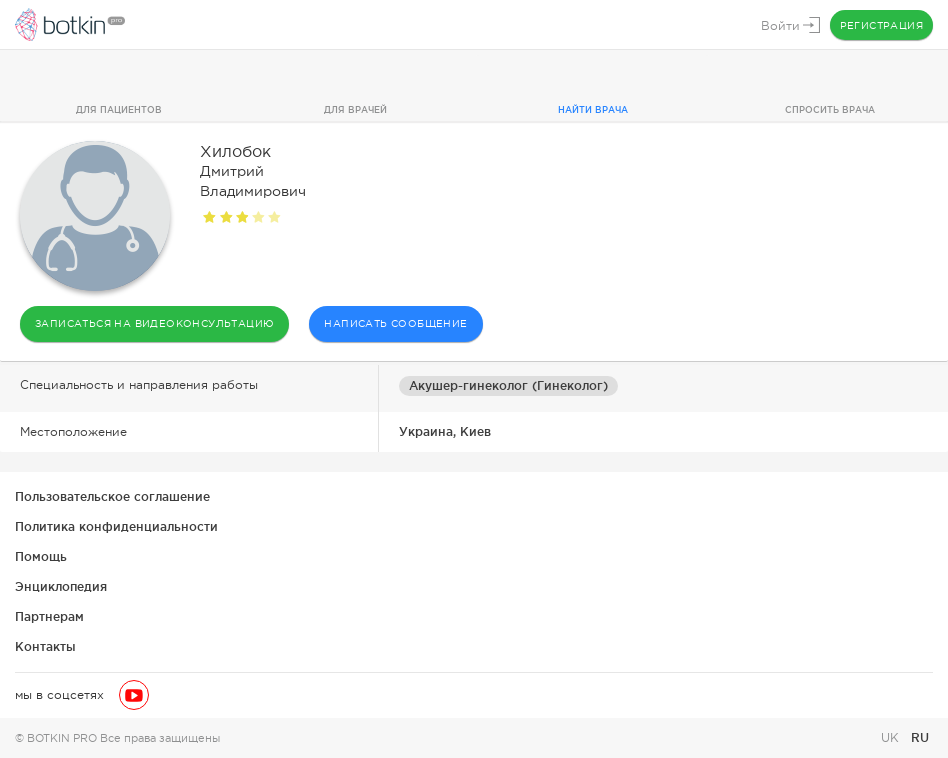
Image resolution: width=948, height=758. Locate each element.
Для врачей (355, 110)
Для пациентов (119, 110)
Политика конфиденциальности (116, 526)
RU (920, 737)
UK (892, 738)
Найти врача (593, 110)
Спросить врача (830, 110)
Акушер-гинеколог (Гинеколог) (508, 385)
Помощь (41, 556)
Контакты (45, 646)
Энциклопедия (61, 586)
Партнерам (49, 616)
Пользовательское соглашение (112, 496)
